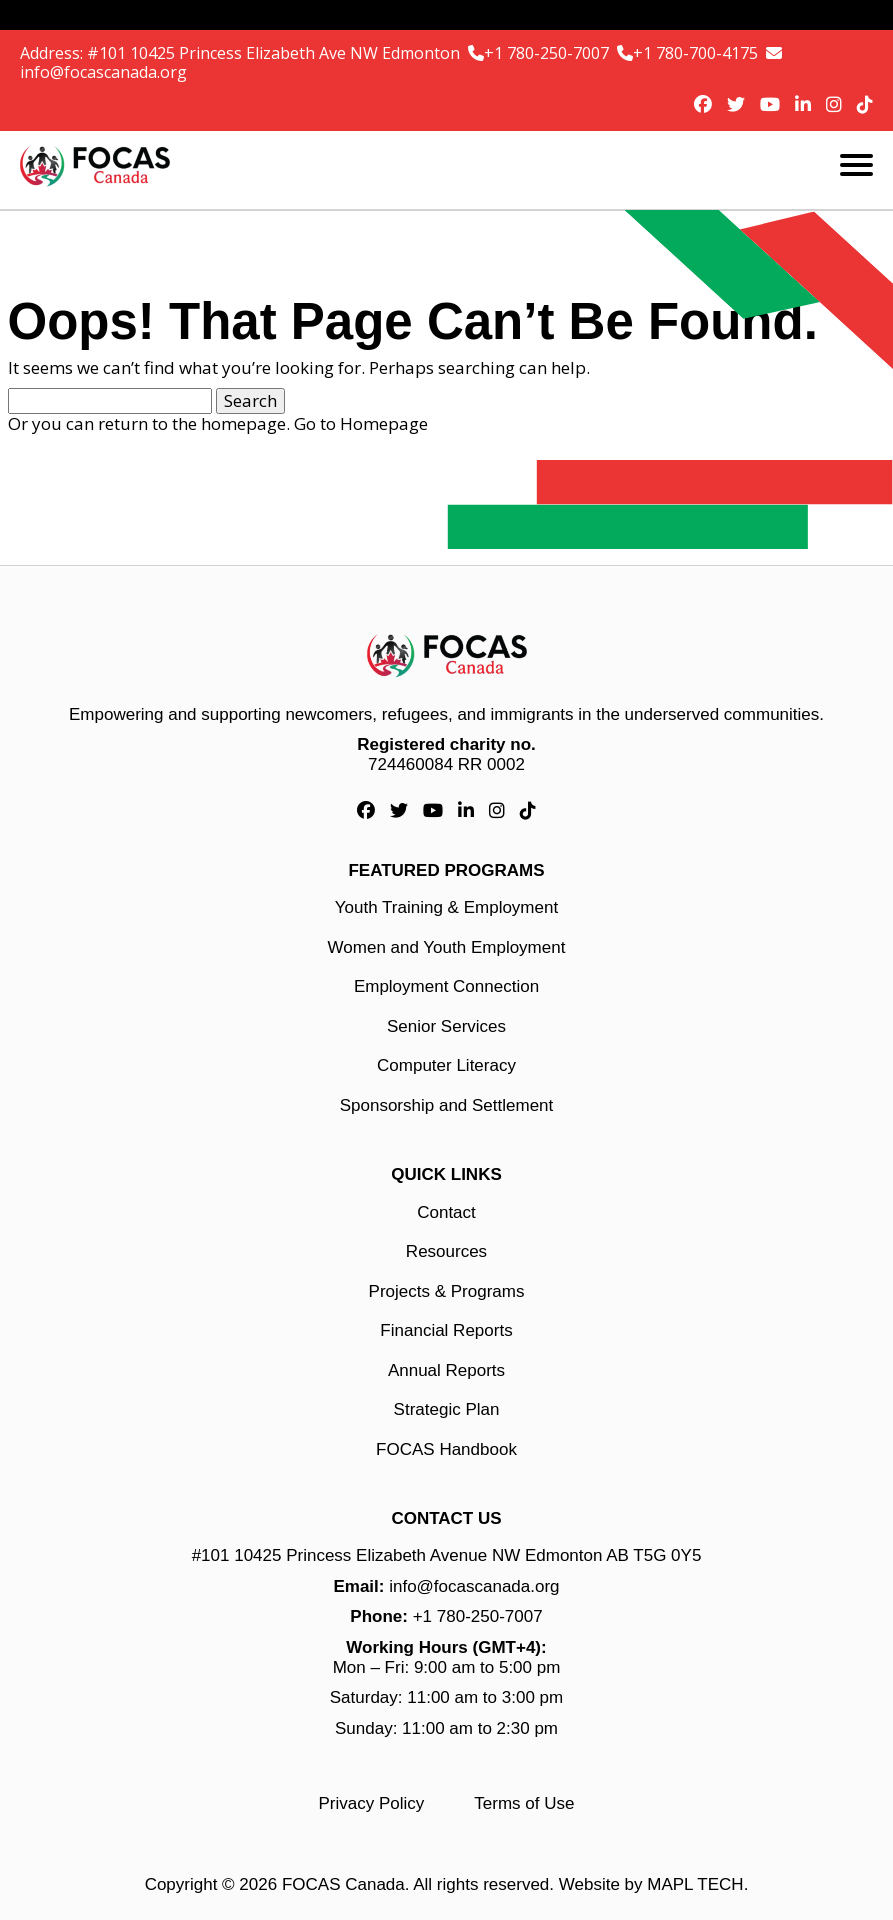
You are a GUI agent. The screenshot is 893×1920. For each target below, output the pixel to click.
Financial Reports (446, 1330)
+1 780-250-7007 (548, 53)
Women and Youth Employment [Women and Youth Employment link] (447, 947)
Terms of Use (524, 1803)
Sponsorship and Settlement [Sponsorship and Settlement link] (447, 1105)
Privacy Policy (372, 1803)
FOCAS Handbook (446, 1449)
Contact (446, 1212)
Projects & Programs (447, 1291)
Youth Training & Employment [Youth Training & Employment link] (446, 907)
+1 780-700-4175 (697, 53)
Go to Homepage (361, 423)
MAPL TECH (695, 1884)
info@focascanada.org (103, 72)
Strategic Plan (447, 1409)
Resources (446, 1251)
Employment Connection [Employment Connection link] (446, 986)
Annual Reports (446, 1370)
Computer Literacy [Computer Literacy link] (446, 1065)
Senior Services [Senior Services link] (446, 1026)
